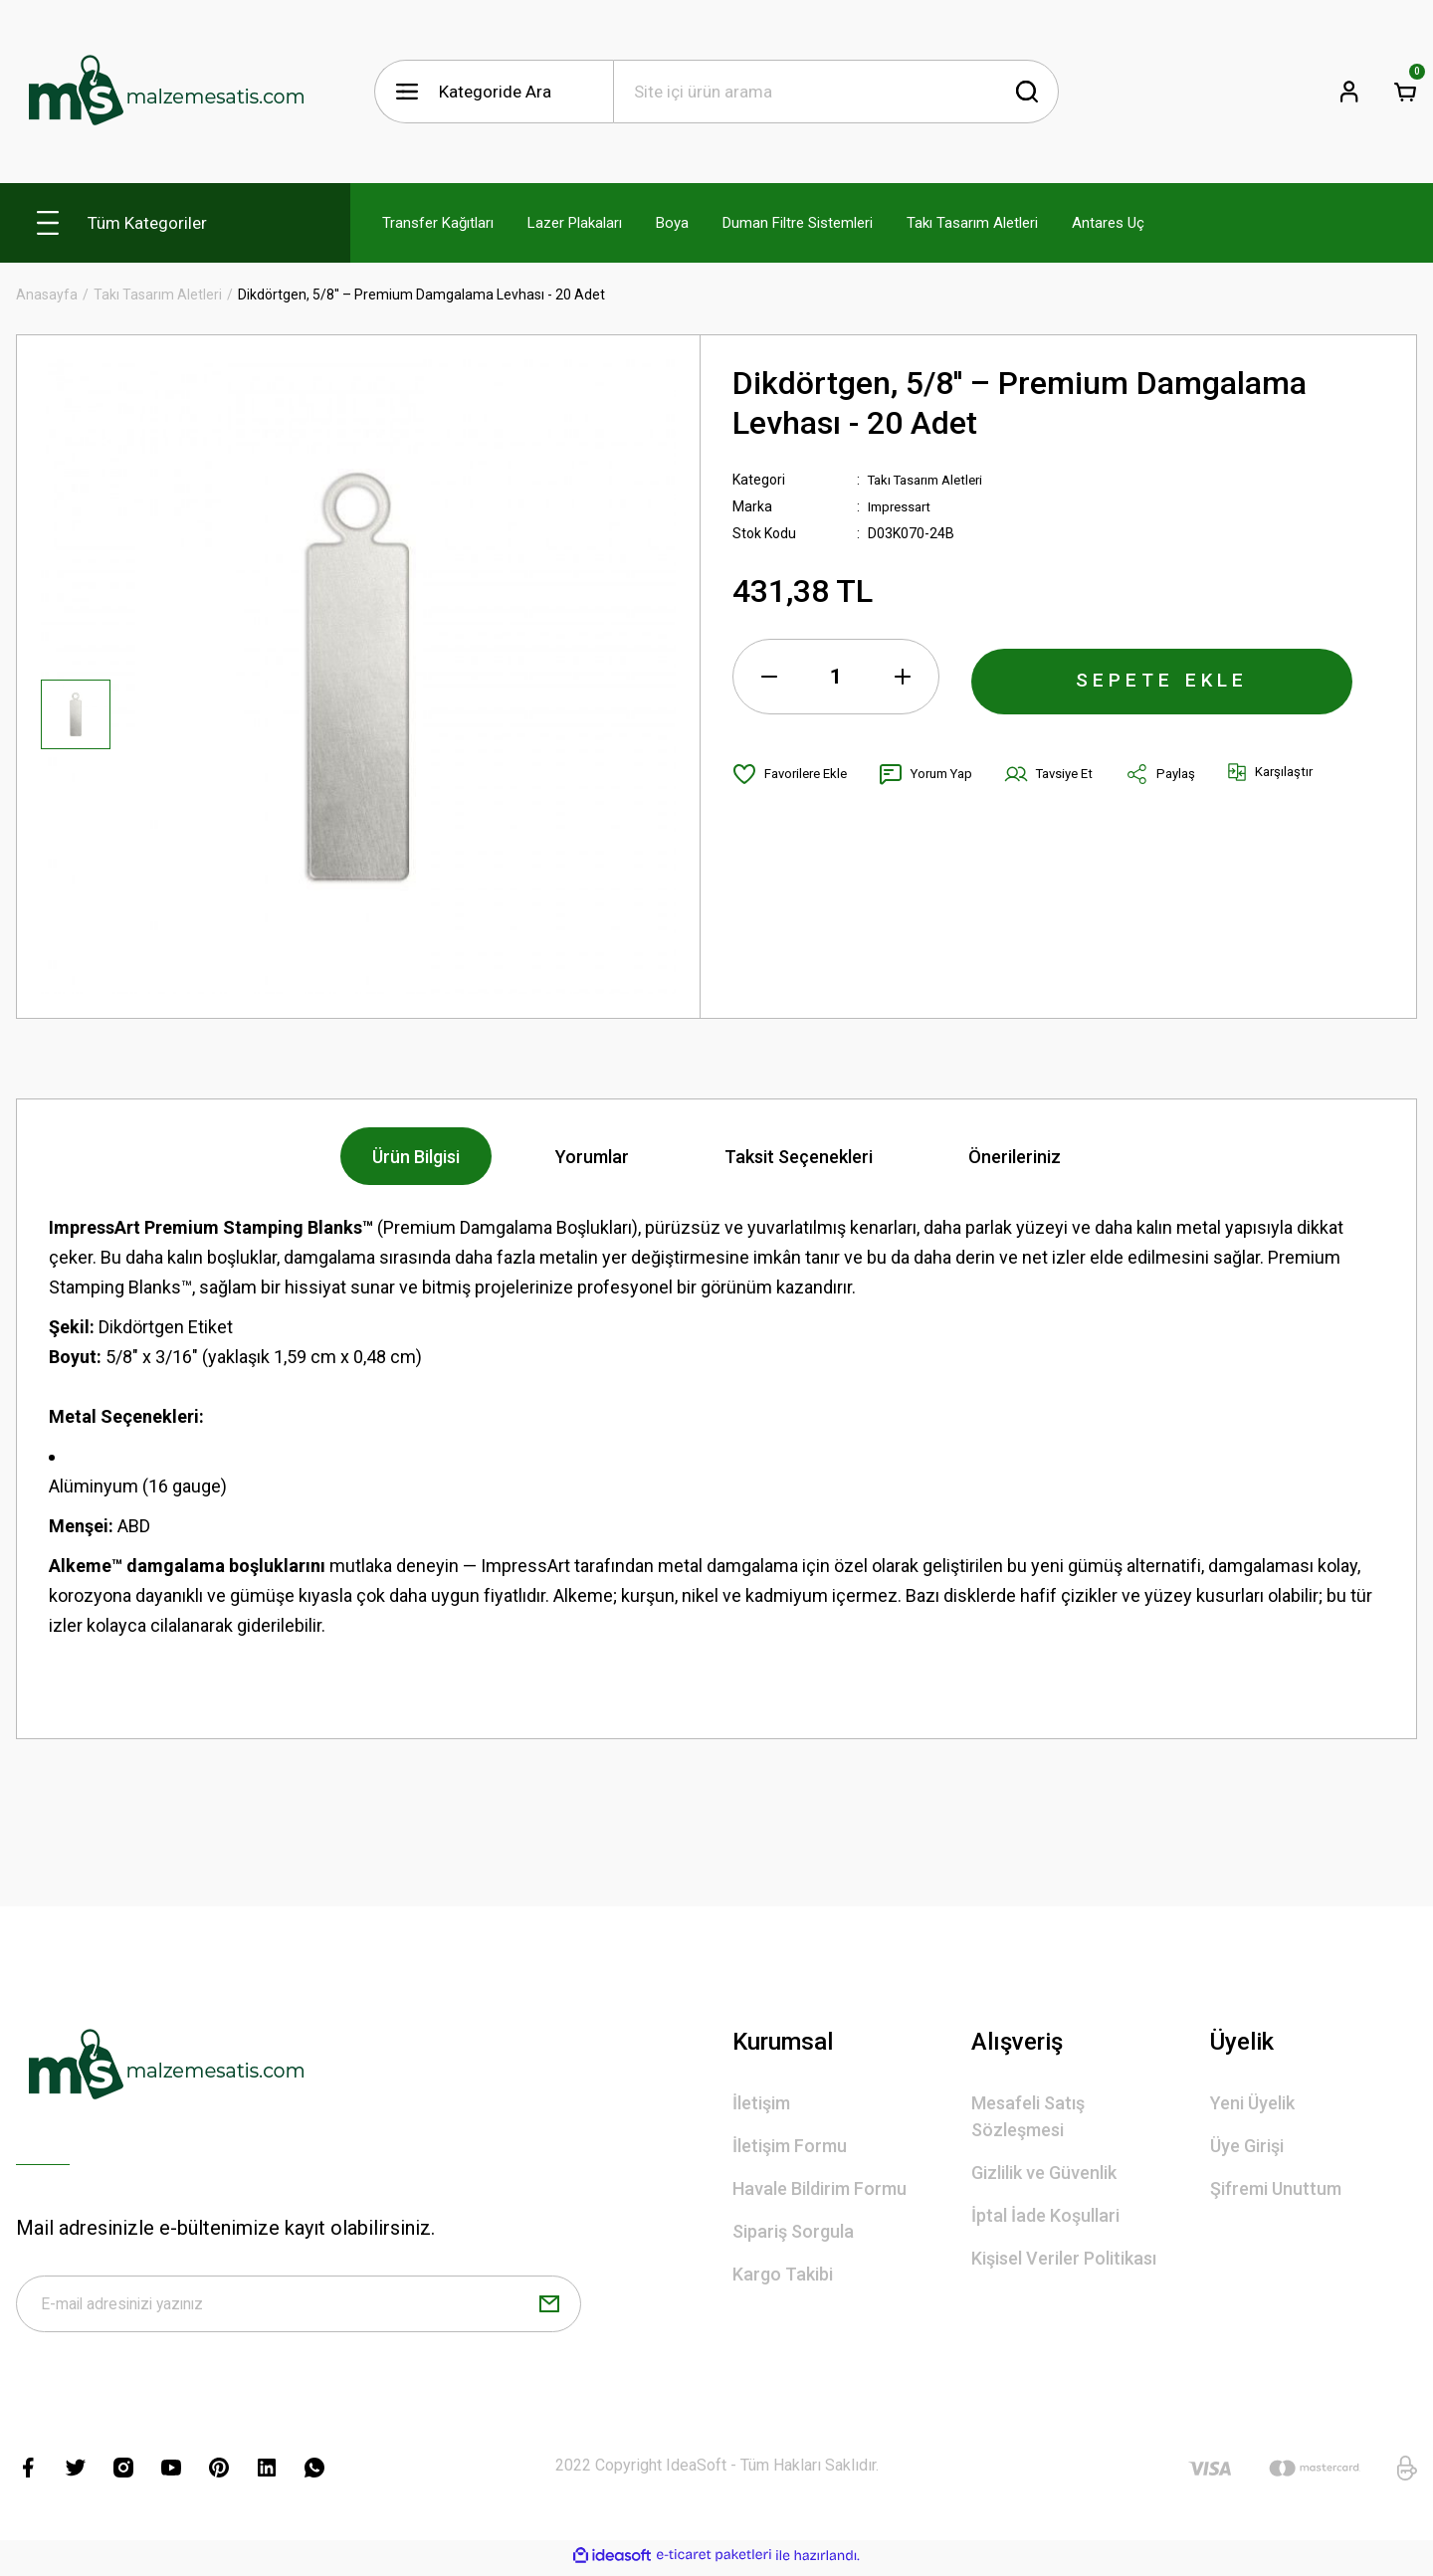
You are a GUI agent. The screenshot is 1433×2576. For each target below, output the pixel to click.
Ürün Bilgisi (416, 1156)
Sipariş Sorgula (793, 2231)
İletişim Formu (789, 2145)
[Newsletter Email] (298, 2307)
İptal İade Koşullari (1045, 2215)
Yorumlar (592, 1156)
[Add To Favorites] (793, 774)
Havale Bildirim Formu (819, 2188)
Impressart (902, 506)
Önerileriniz (1014, 1156)
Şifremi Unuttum (1275, 2188)
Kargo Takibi (782, 2274)
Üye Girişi (1247, 2145)
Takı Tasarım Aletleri (932, 480)
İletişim (761, 2102)
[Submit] (549, 2307)
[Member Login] (1349, 91)
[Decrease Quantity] (769, 676)
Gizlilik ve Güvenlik (1044, 2172)
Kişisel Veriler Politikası (1063, 2258)
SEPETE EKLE (1162, 677)
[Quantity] (836, 676)
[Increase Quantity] (902, 676)
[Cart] (1405, 91)
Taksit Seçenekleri (798, 1156)
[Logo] (165, 91)
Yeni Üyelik (1252, 2102)
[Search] (836, 91)
